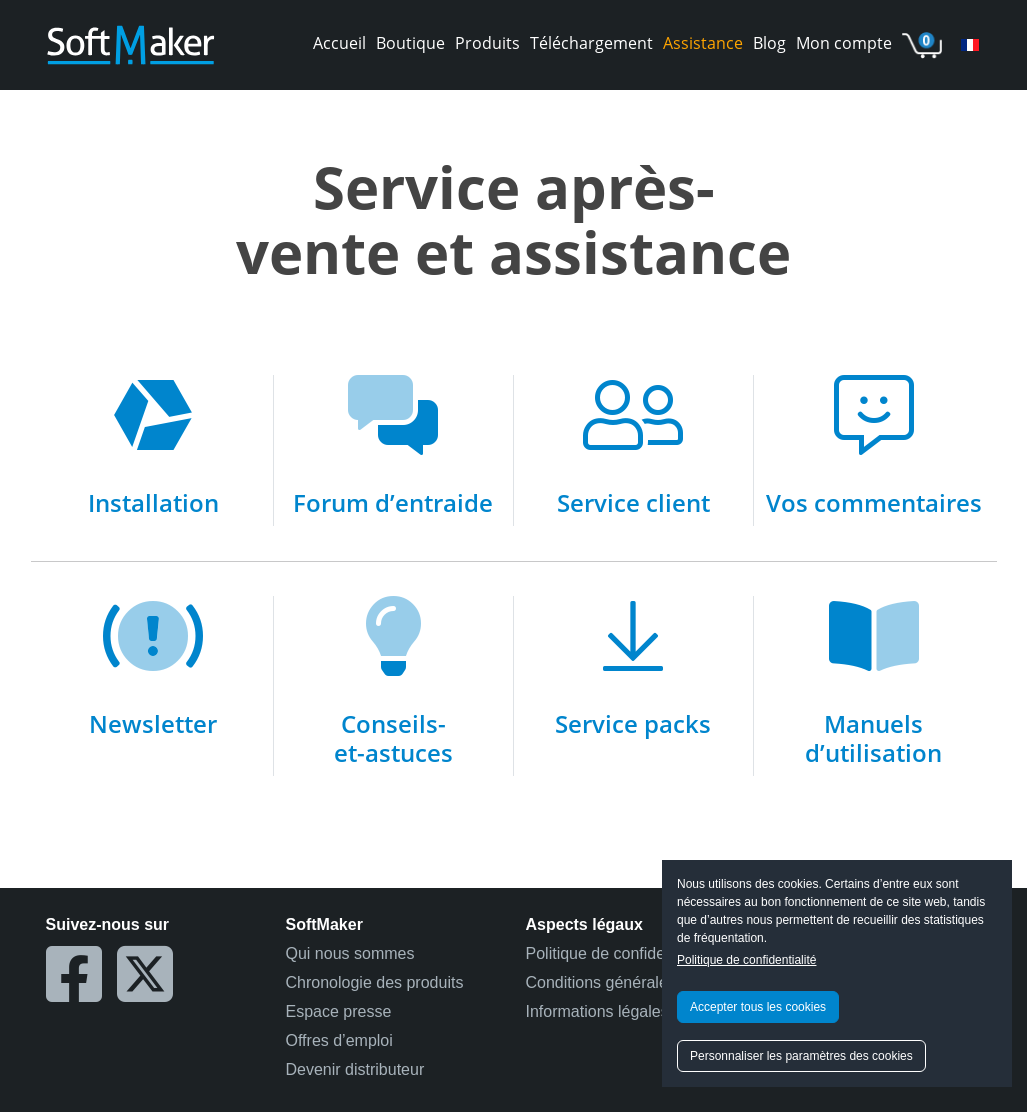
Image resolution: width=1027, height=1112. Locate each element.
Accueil (339, 43)
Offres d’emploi (339, 1040)
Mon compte (844, 43)
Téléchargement (591, 43)
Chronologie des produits (375, 982)
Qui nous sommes (350, 953)
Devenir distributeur (355, 1069)
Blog (769, 43)
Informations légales (597, 1011)
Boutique (410, 43)
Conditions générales (601, 982)
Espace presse (339, 1011)
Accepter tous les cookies (758, 1007)
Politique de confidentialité (746, 960)
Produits (487, 43)
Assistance (703, 43)
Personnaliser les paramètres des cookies (801, 1056)
